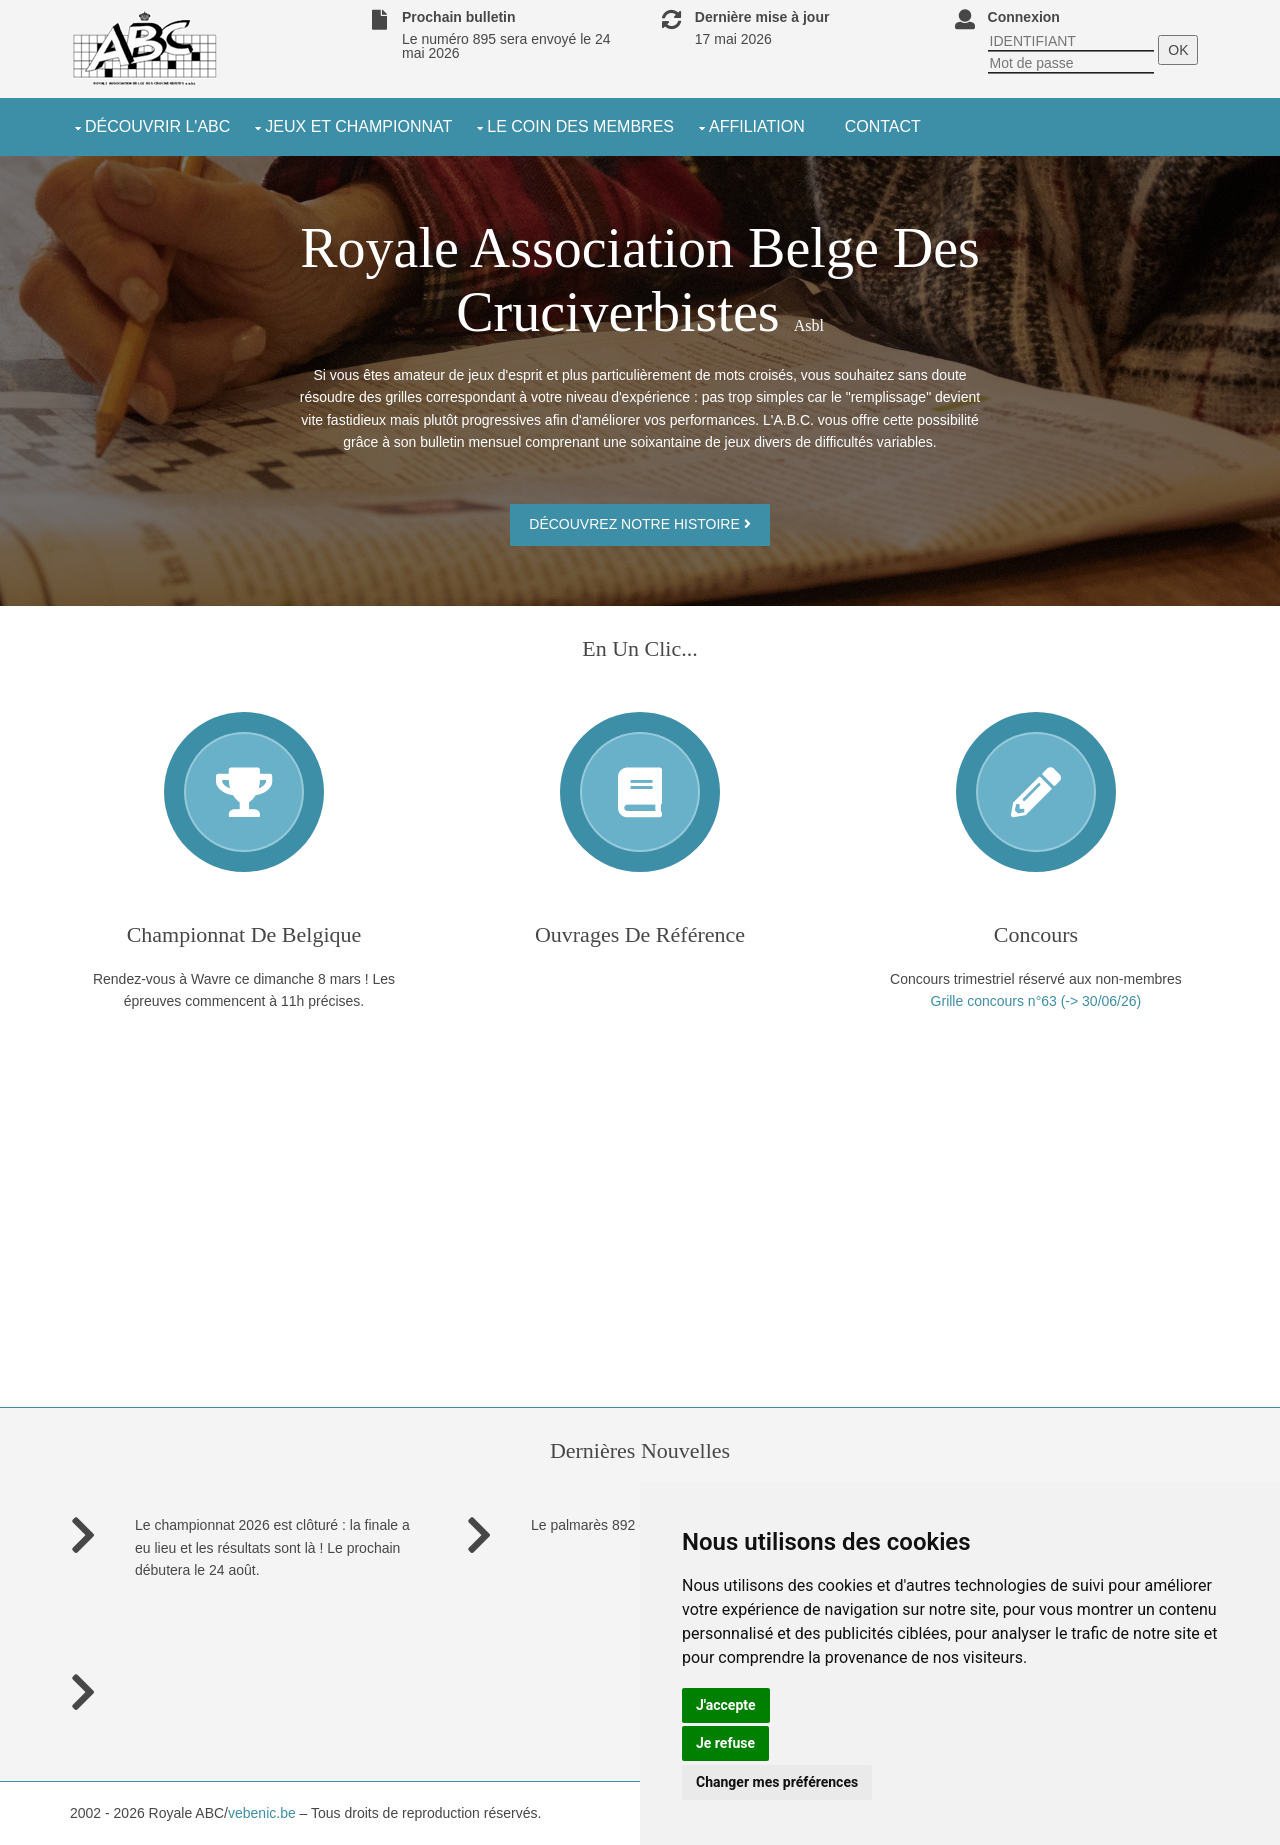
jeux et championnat (358, 126)
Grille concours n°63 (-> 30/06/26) (1036, 1001)
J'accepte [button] (726, 1705)
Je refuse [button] (725, 1743)
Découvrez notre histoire (639, 524)
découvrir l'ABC (157, 126)
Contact (883, 126)
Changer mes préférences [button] (777, 1782)
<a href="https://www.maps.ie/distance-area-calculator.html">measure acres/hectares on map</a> (244, 1152)
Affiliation (757, 126)
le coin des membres (580, 126)
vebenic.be (262, 1813)
